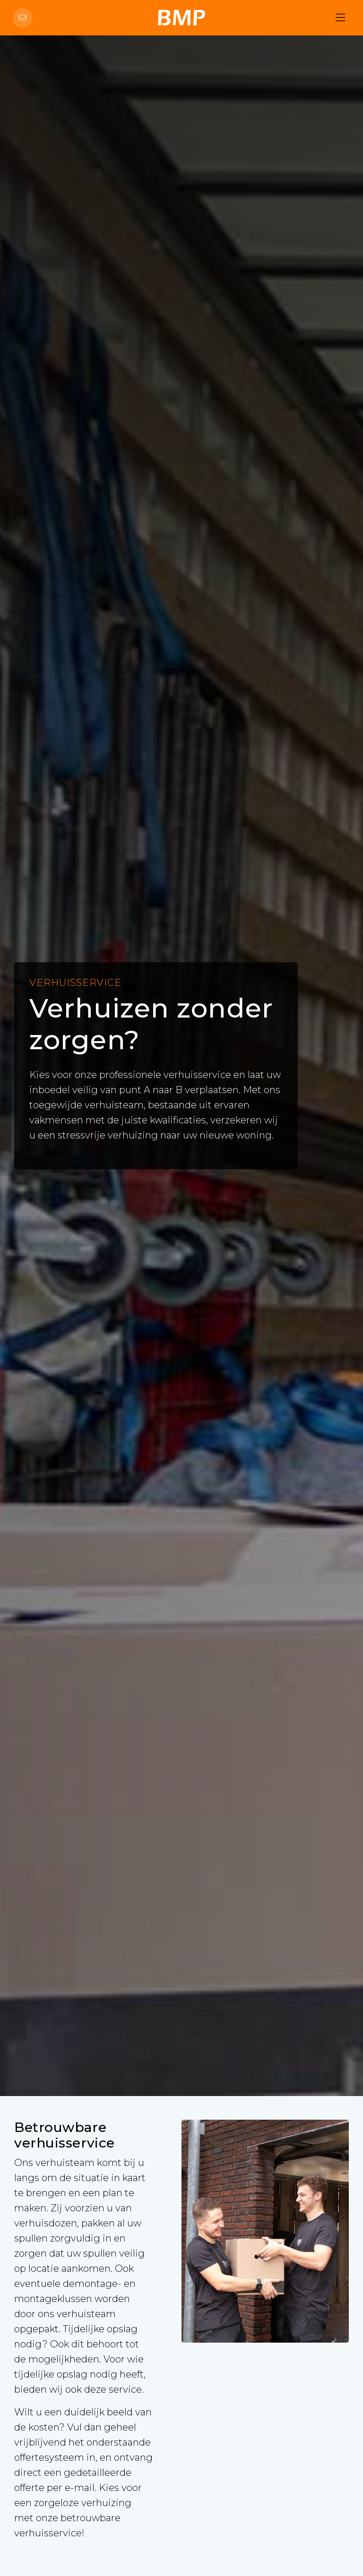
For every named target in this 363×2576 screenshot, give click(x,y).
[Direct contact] (23, 18)
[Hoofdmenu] (340, 18)
